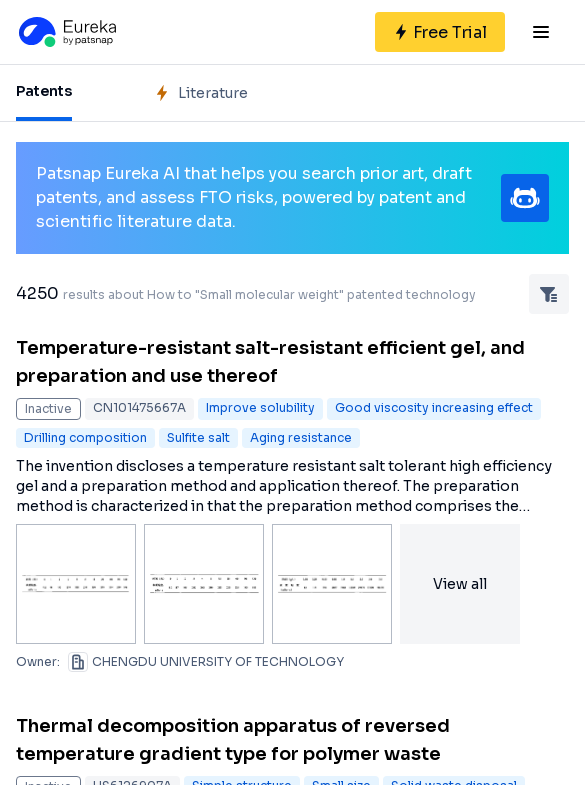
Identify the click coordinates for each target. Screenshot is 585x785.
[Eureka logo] (66, 32)
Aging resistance (301, 437)
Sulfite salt (198, 437)
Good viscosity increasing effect (434, 407)
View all (460, 584)
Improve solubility (260, 407)
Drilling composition (85, 437)
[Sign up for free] (440, 32)
